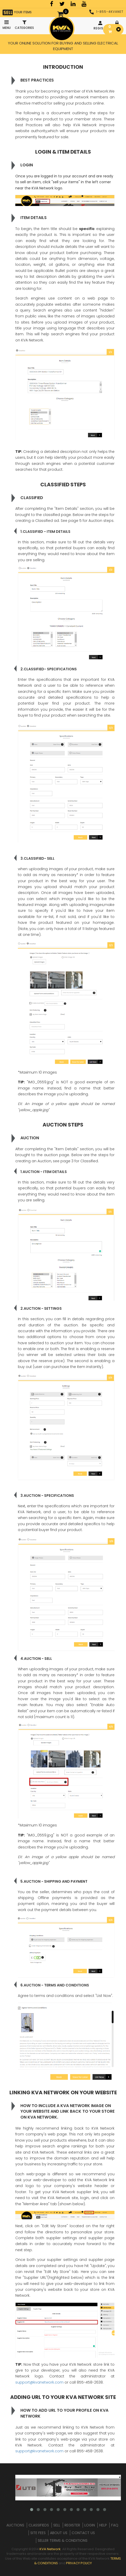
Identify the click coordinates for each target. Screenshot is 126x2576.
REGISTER (101, 25)
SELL (56, 2525)
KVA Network (50, 2549)
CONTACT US (83, 2532)
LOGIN (89, 2525)
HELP (103, 2525)
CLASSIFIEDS (39, 2525)
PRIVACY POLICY (79, 2563)
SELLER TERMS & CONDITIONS (62, 2540)
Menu (6, 23)
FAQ (114, 2525)
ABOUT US (58, 2532)
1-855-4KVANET (106, 11)
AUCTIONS (15, 2525)
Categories (24, 25)
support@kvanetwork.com (39, 2382)
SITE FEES (38, 2532)
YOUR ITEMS (17, 12)
